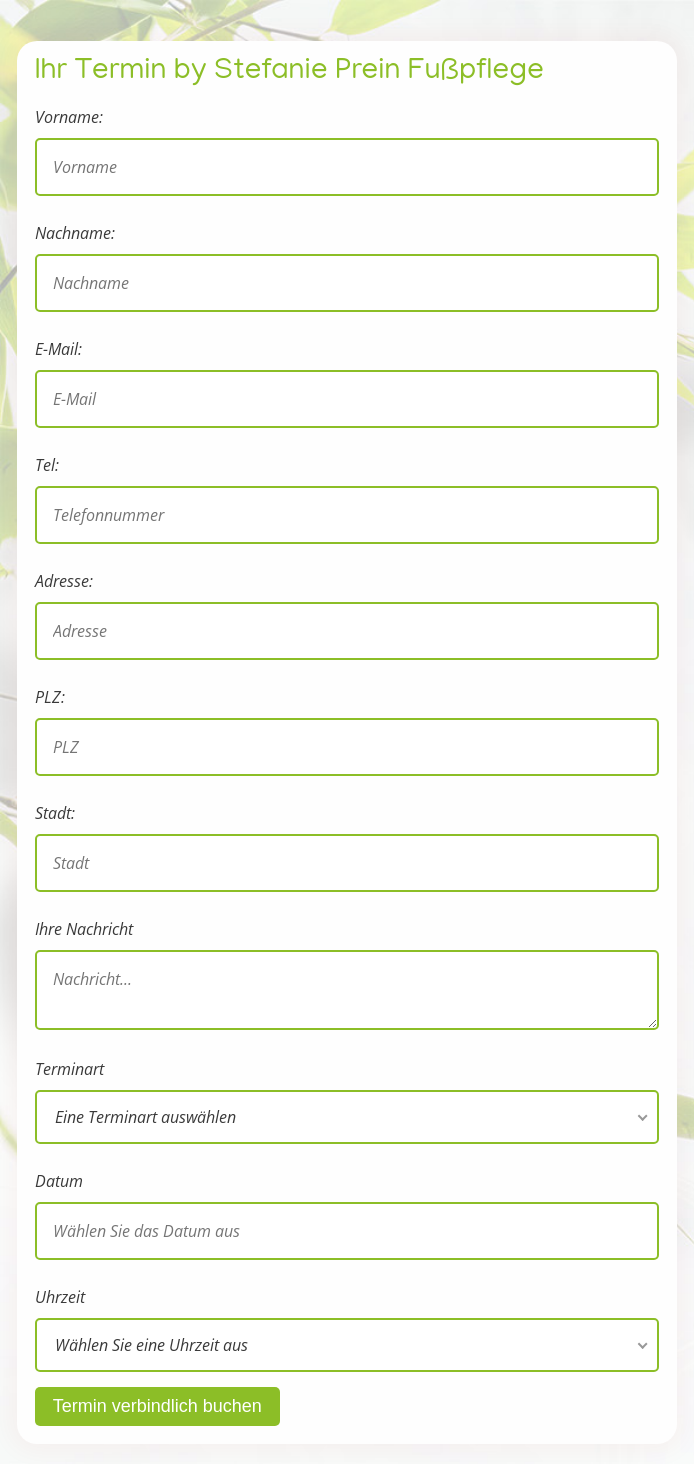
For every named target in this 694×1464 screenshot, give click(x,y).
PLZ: (50, 697)
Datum (59, 1181)
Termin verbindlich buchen (157, 1406)
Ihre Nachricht (84, 929)
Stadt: (55, 813)
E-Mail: (58, 349)
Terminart (69, 1069)
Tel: (47, 465)
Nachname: (75, 233)
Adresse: (64, 581)
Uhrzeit (60, 1297)
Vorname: (69, 117)
